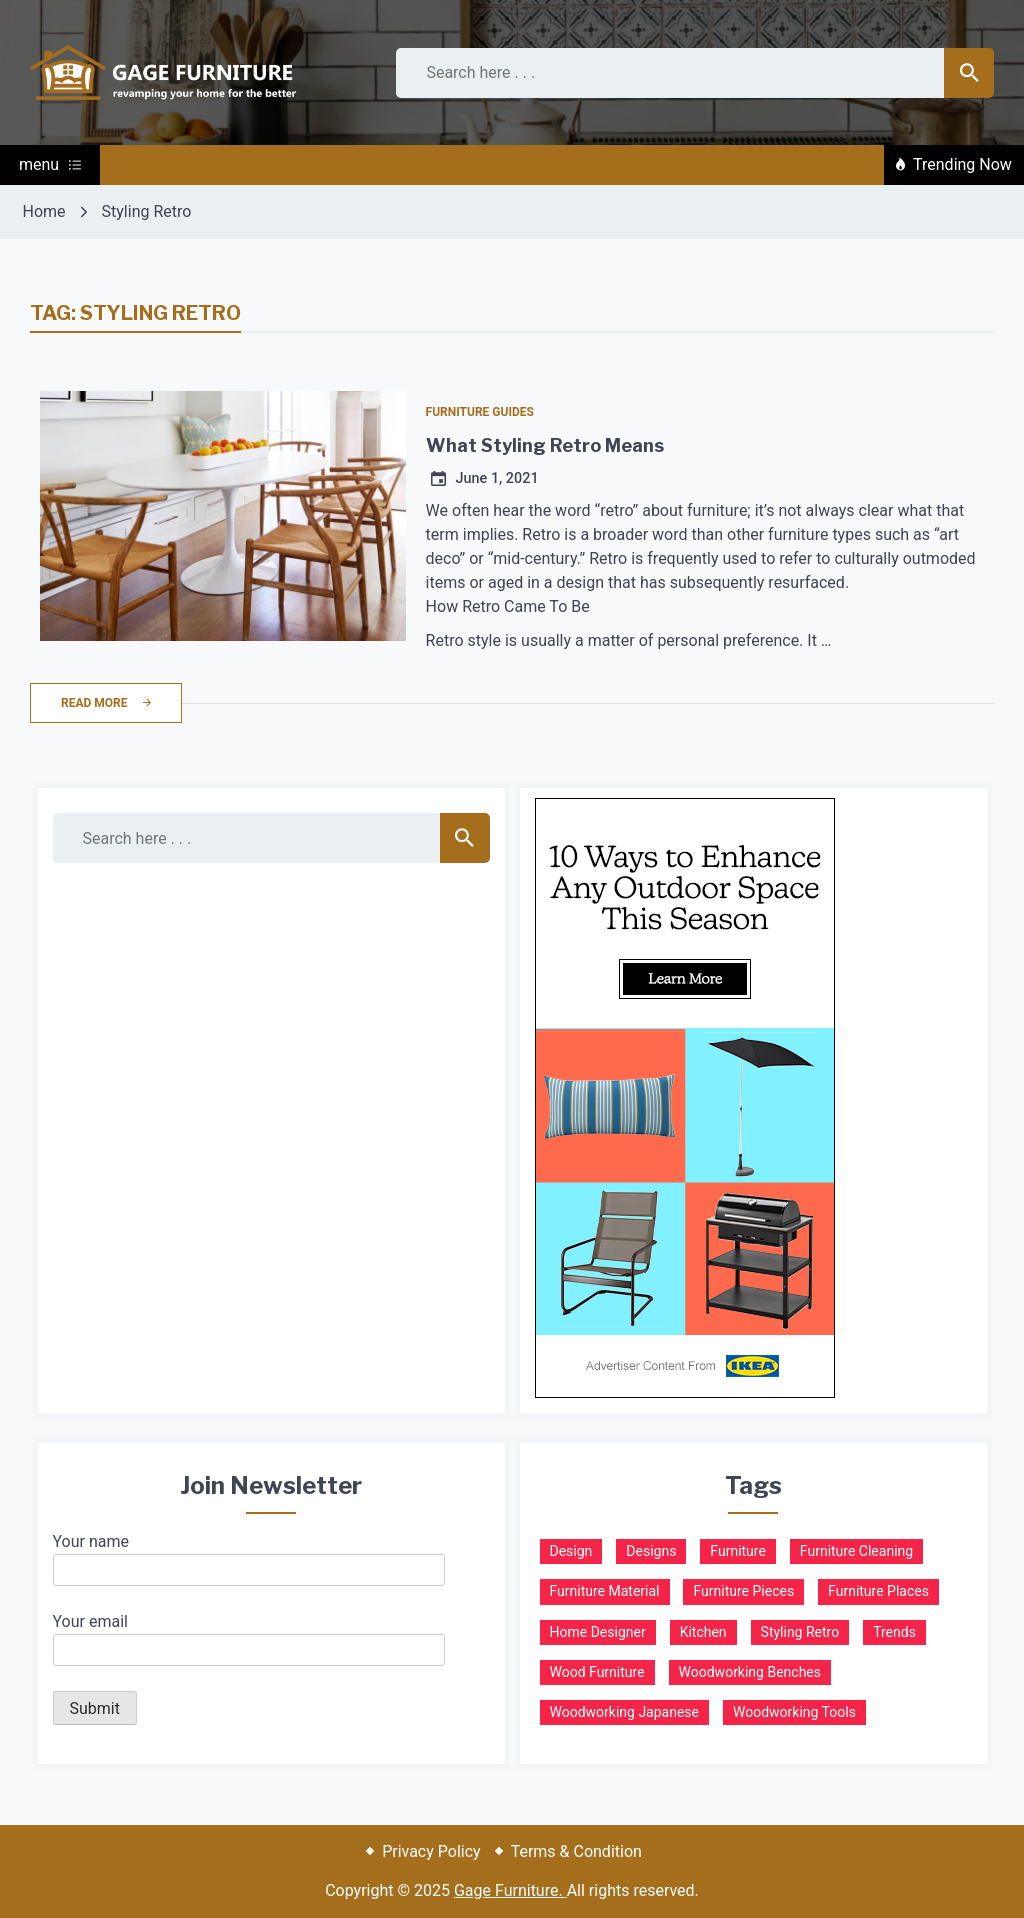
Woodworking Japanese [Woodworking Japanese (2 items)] (625, 1712)
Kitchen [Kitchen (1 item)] (703, 1632)
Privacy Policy (431, 1851)
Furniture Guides (480, 412)
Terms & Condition (576, 1851)
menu (50, 164)
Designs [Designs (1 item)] (651, 1551)
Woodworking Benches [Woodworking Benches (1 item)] (750, 1672)
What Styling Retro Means (545, 445)
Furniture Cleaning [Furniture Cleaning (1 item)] (856, 1551)
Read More (106, 703)
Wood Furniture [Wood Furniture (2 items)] (597, 1672)
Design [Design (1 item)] (571, 1551)
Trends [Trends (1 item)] (894, 1632)
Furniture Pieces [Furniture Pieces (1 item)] (743, 1591)
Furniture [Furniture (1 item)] (738, 1551)
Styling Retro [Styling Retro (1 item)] (800, 1632)
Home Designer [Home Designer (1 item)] (598, 1632)
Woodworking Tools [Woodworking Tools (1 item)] (794, 1712)
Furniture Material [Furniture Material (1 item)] (605, 1591)
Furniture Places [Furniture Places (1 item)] (878, 1591)
